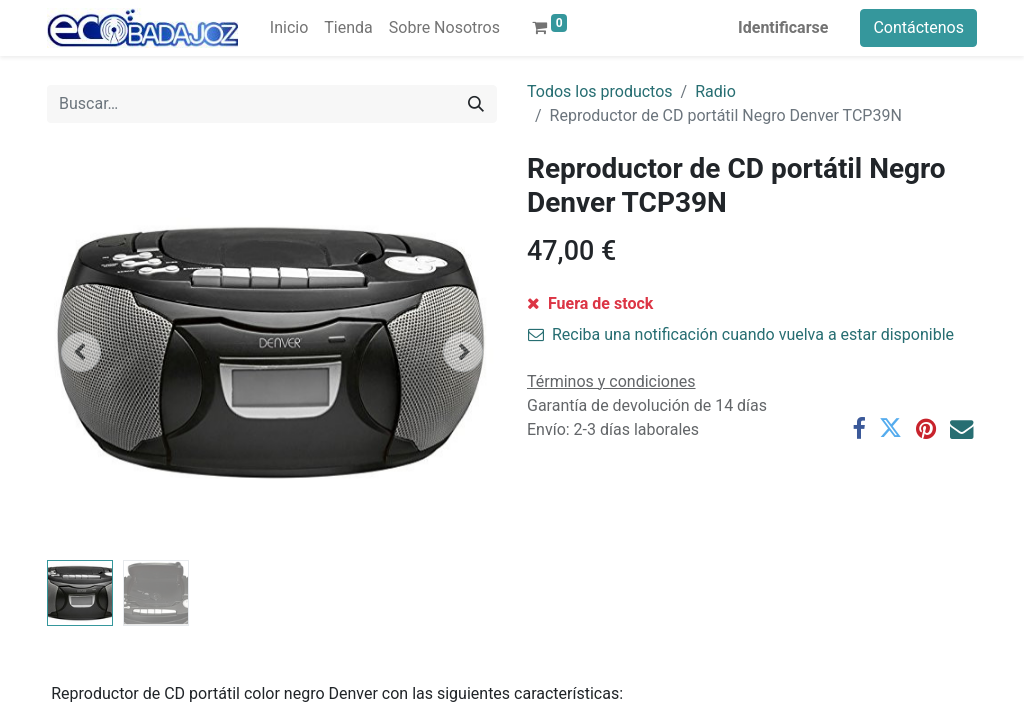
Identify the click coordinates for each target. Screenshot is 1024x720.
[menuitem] (289, 28)
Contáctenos (918, 27)
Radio (715, 91)
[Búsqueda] (476, 104)
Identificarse (783, 27)
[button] (81, 352)
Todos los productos (600, 91)
